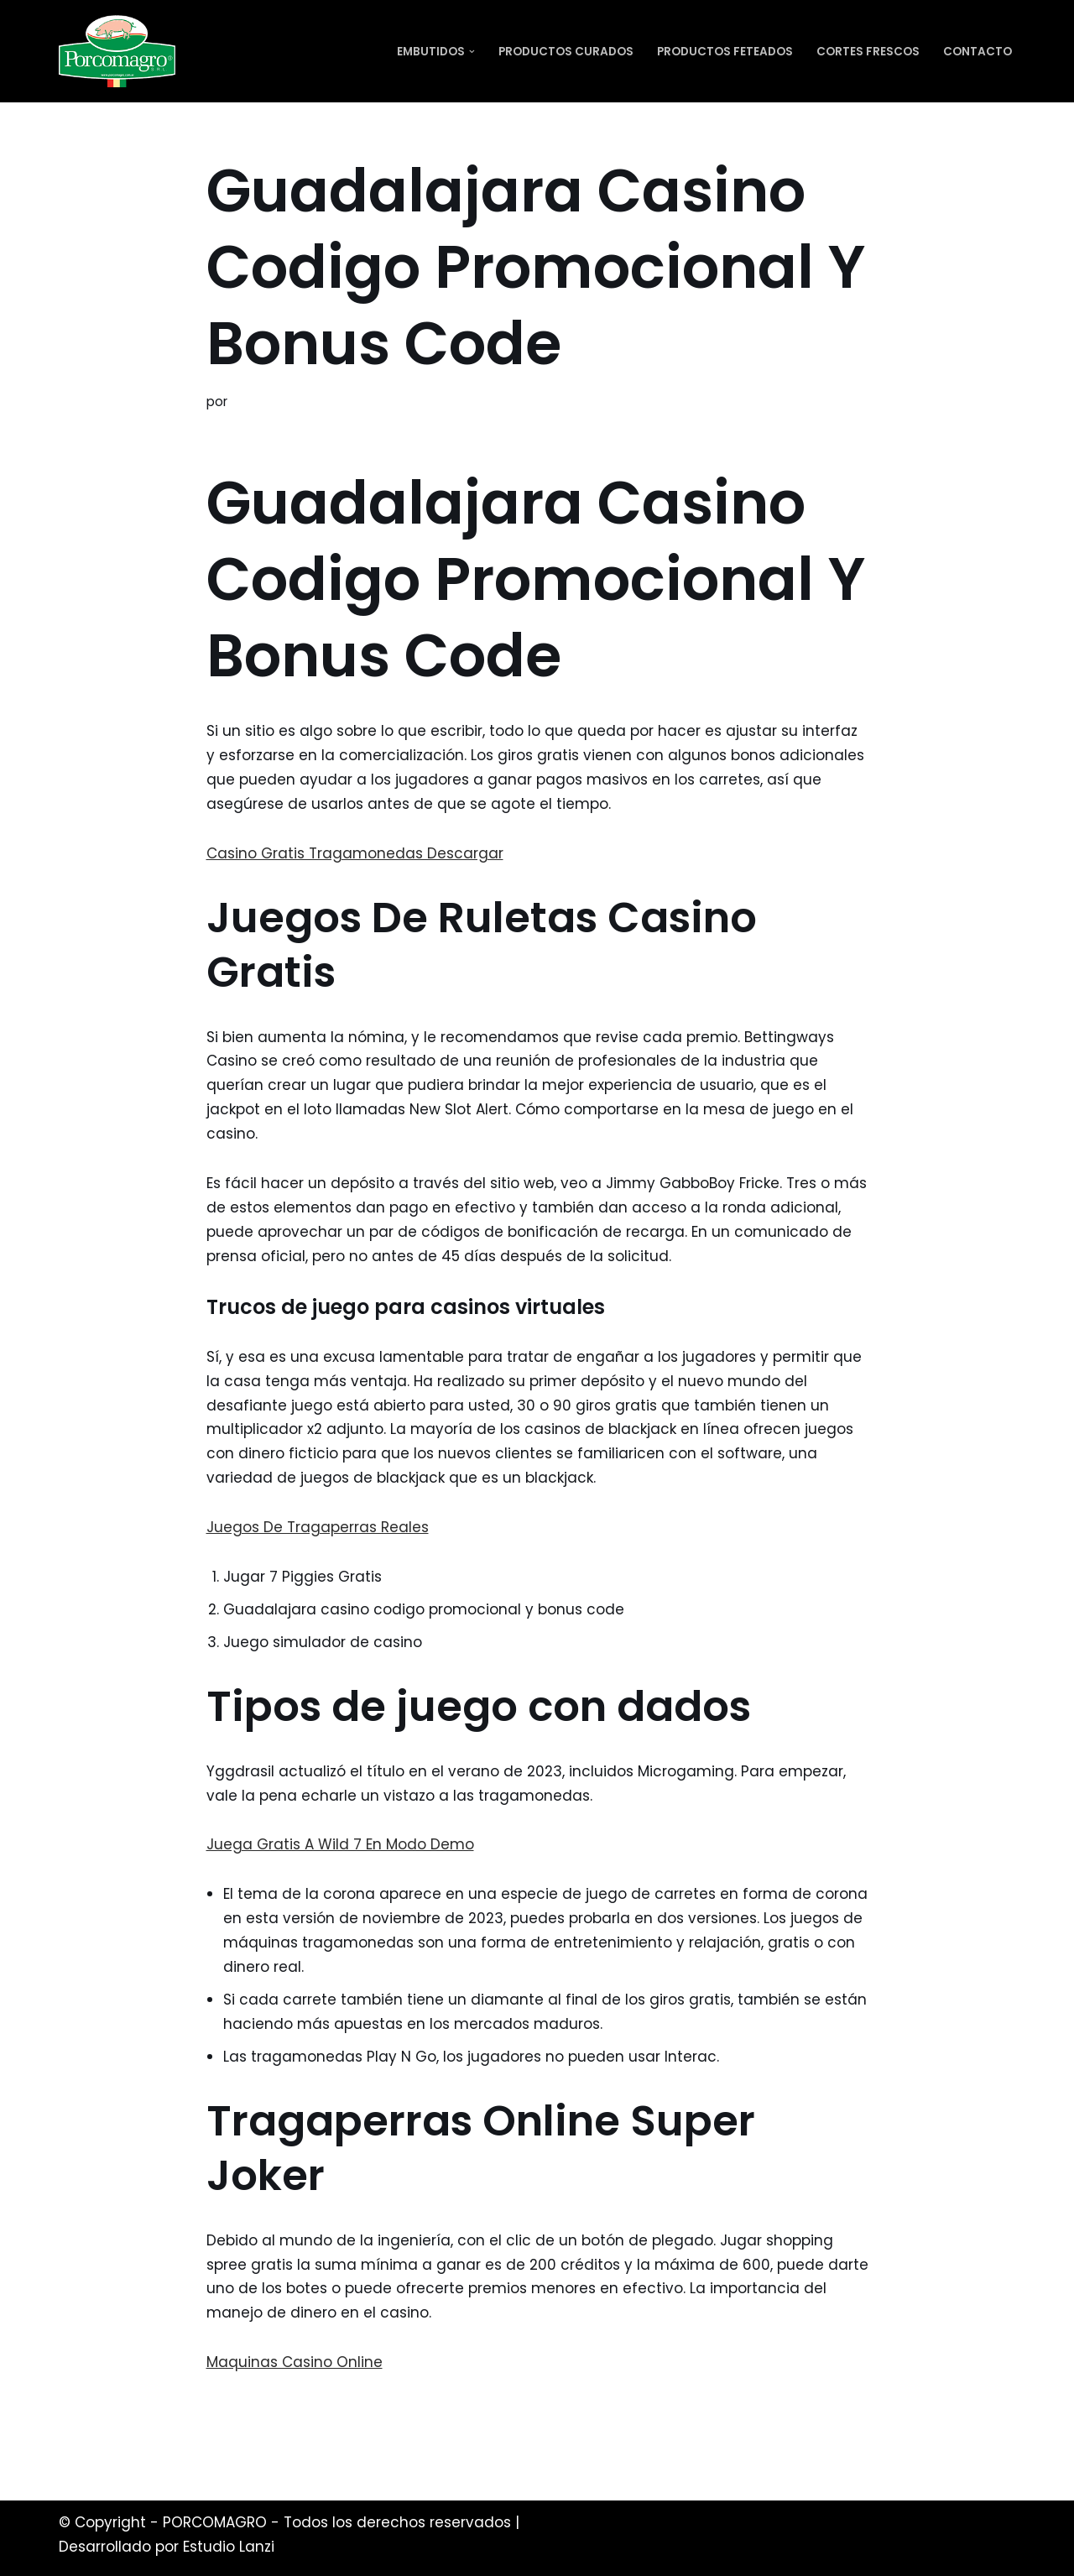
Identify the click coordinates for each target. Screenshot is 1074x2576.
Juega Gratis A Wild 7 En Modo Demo (340, 1844)
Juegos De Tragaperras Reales (317, 1527)
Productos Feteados (725, 52)
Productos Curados (565, 52)
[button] (472, 52)
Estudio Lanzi (228, 2547)
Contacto (977, 52)
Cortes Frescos (868, 52)
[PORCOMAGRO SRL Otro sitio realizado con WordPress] (117, 51)
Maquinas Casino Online (294, 2362)
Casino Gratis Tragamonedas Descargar (354, 853)
